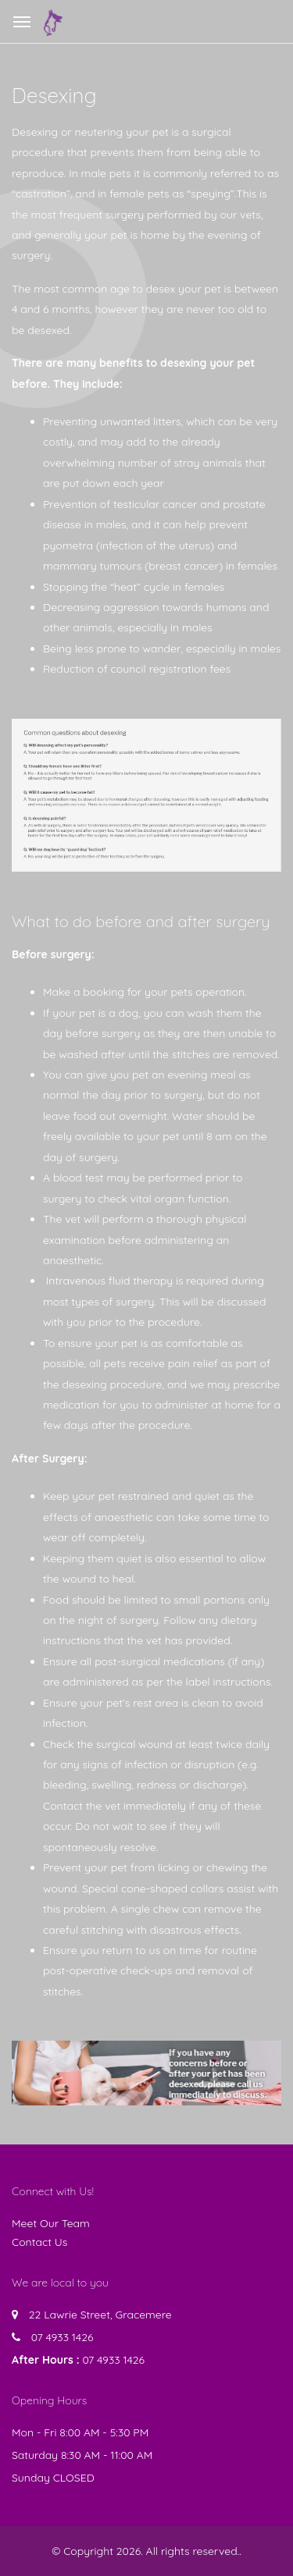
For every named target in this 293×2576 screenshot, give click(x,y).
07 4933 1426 (62, 2337)
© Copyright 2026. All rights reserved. (145, 2551)
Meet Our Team (51, 2223)
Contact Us (39, 2242)
